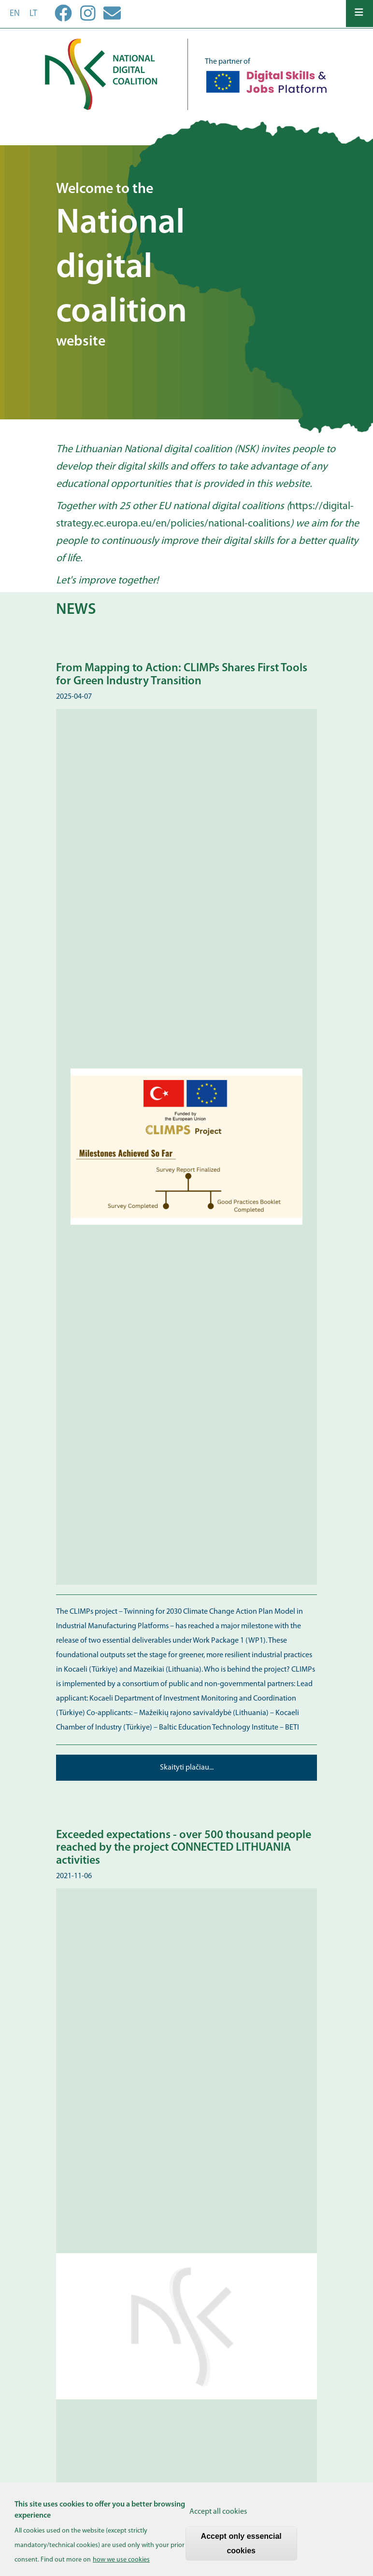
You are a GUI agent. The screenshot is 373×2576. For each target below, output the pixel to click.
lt (33, 13)
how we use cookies (121, 2564)
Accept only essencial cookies (241, 2547)
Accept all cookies (218, 2516)
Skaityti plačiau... (187, 1768)
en (15, 13)
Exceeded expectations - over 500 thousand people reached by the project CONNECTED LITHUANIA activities (183, 1848)
